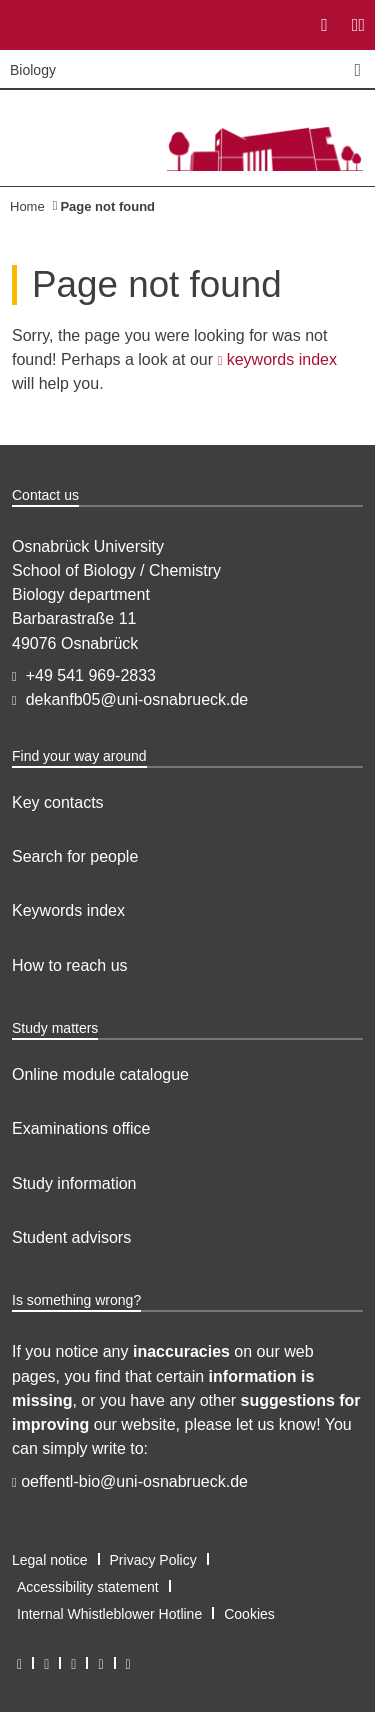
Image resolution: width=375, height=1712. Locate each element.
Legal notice (50, 1560)
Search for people (75, 856)
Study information (74, 1183)
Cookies (249, 1614)
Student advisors (71, 1237)
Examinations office (81, 1128)
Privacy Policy (153, 1560)
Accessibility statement (88, 1587)
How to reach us (70, 965)
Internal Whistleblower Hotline (109, 1614)
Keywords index (68, 910)
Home (27, 206)
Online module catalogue (100, 1074)
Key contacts (58, 802)
